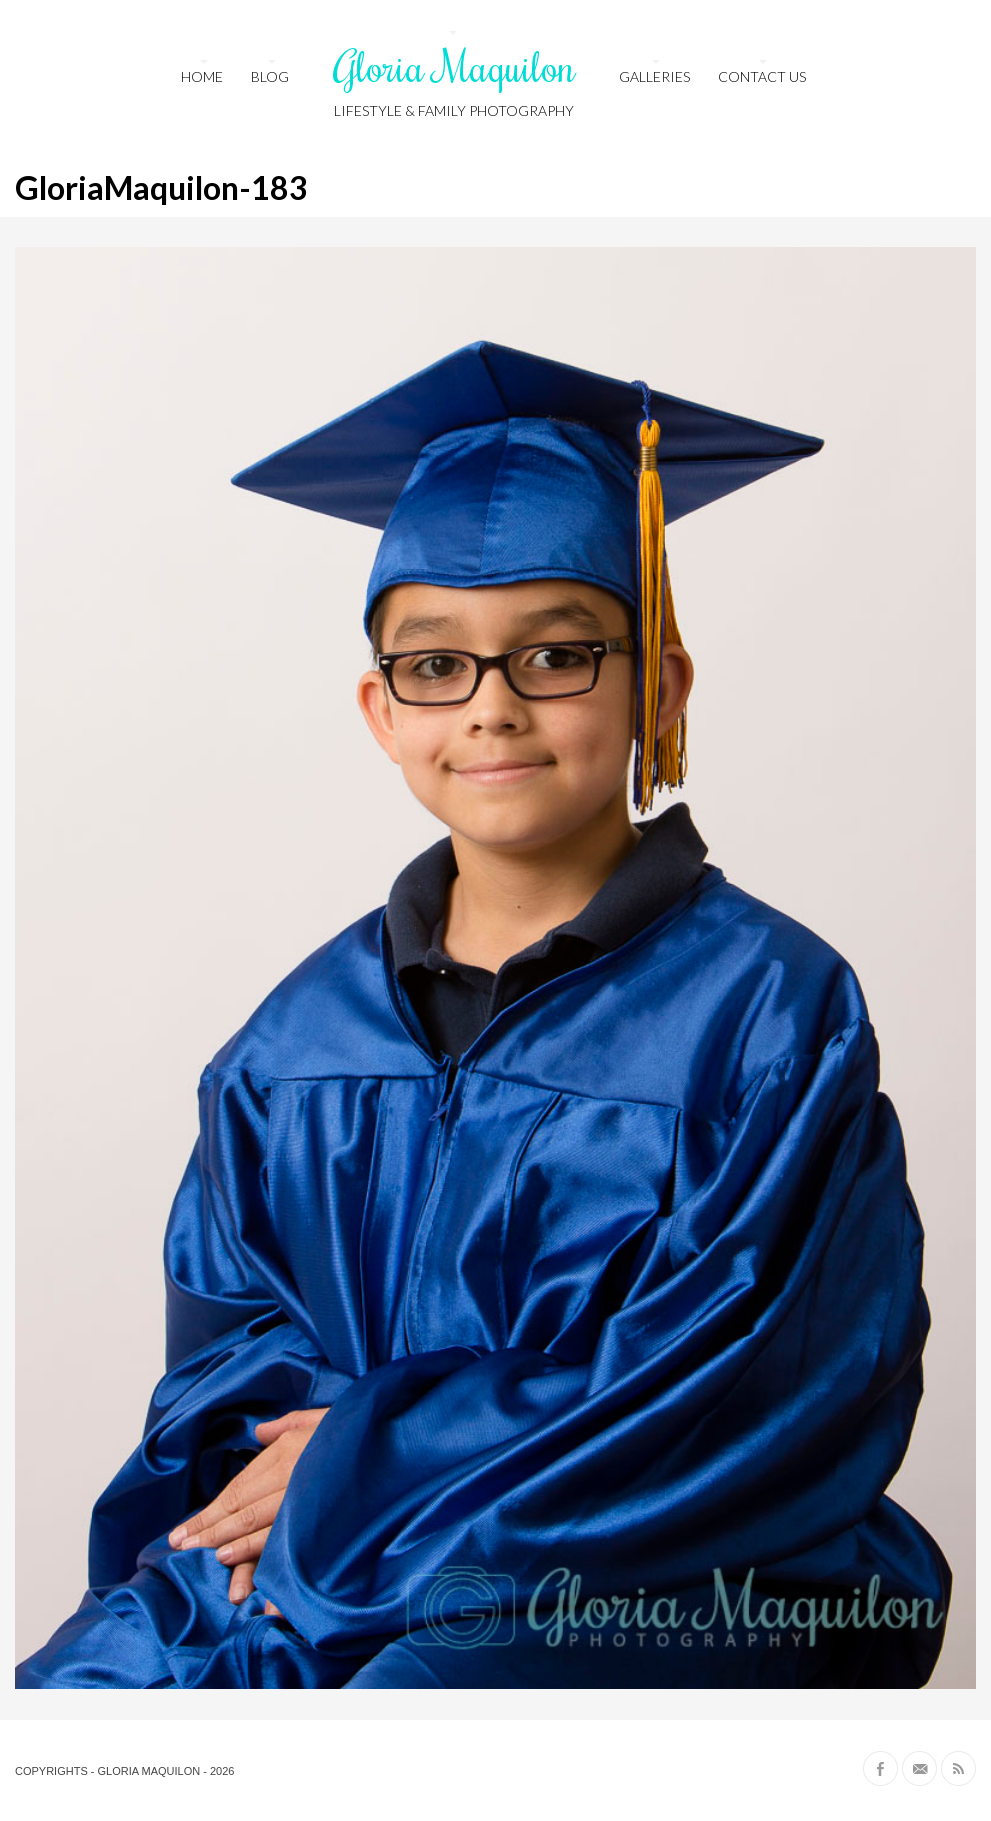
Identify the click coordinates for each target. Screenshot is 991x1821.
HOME (202, 76)
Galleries (654, 76)
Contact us (762, 76)
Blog (270, 76)
